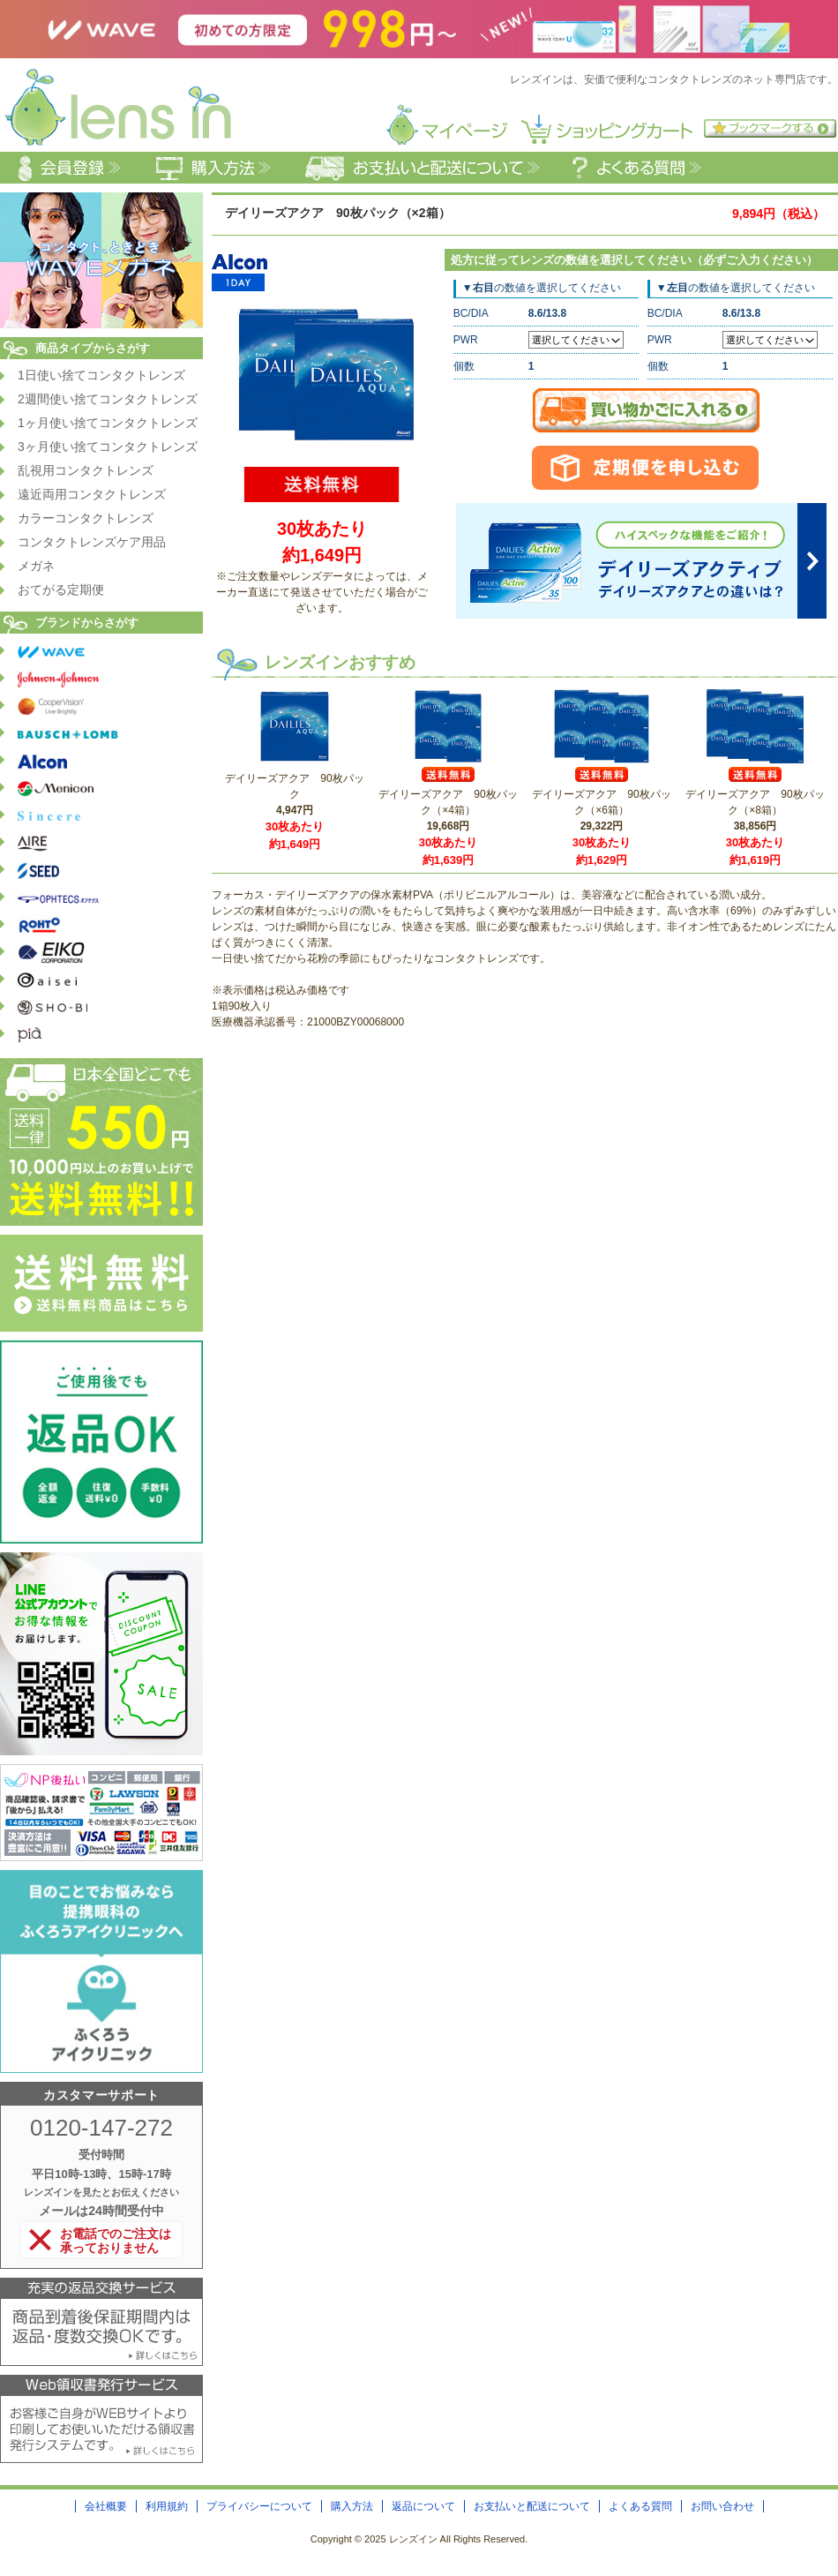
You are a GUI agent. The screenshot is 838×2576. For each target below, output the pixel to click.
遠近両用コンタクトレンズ (92, 494)
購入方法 (352, 2506)
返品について (423, 2506)
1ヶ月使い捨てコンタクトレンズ (108, 423)
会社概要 (106, 2506)
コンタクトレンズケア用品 (92, 542)
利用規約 (167, 2506)
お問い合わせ (722, 2506)
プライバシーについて (259, 2506)
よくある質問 (640, 2506)
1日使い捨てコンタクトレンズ (101, 375)
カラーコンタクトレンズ (85, 518)
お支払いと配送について (532, 2506)
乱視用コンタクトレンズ (85, 470)
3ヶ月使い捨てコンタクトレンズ (108, 446)
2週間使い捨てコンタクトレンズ (108, 399)
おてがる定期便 (61, 589)
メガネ (36, 566)
